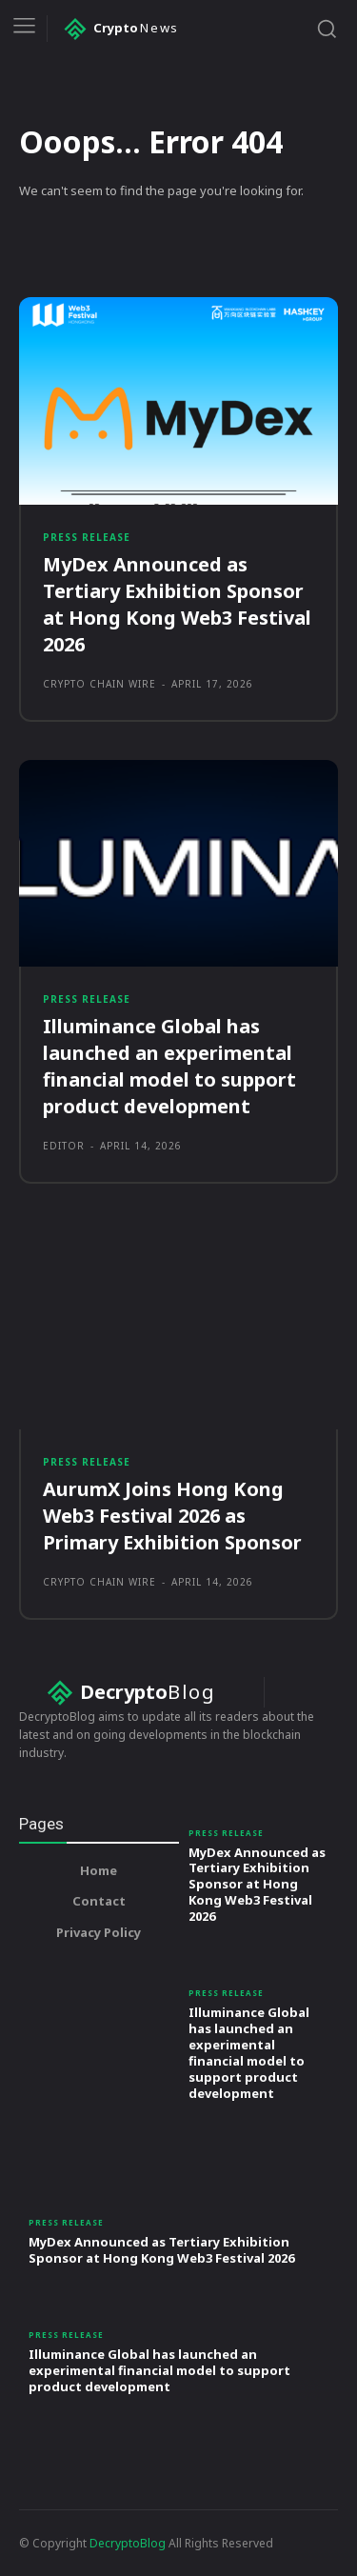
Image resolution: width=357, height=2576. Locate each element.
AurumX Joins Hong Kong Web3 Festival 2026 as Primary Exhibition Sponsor (172, 1515)
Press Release (86, 537)
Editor (64, 1145)
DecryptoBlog (127, 2543)
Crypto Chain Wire (99, 683)
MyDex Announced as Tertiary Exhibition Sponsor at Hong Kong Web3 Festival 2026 (177, 604)
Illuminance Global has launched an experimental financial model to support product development (248, 2052)
